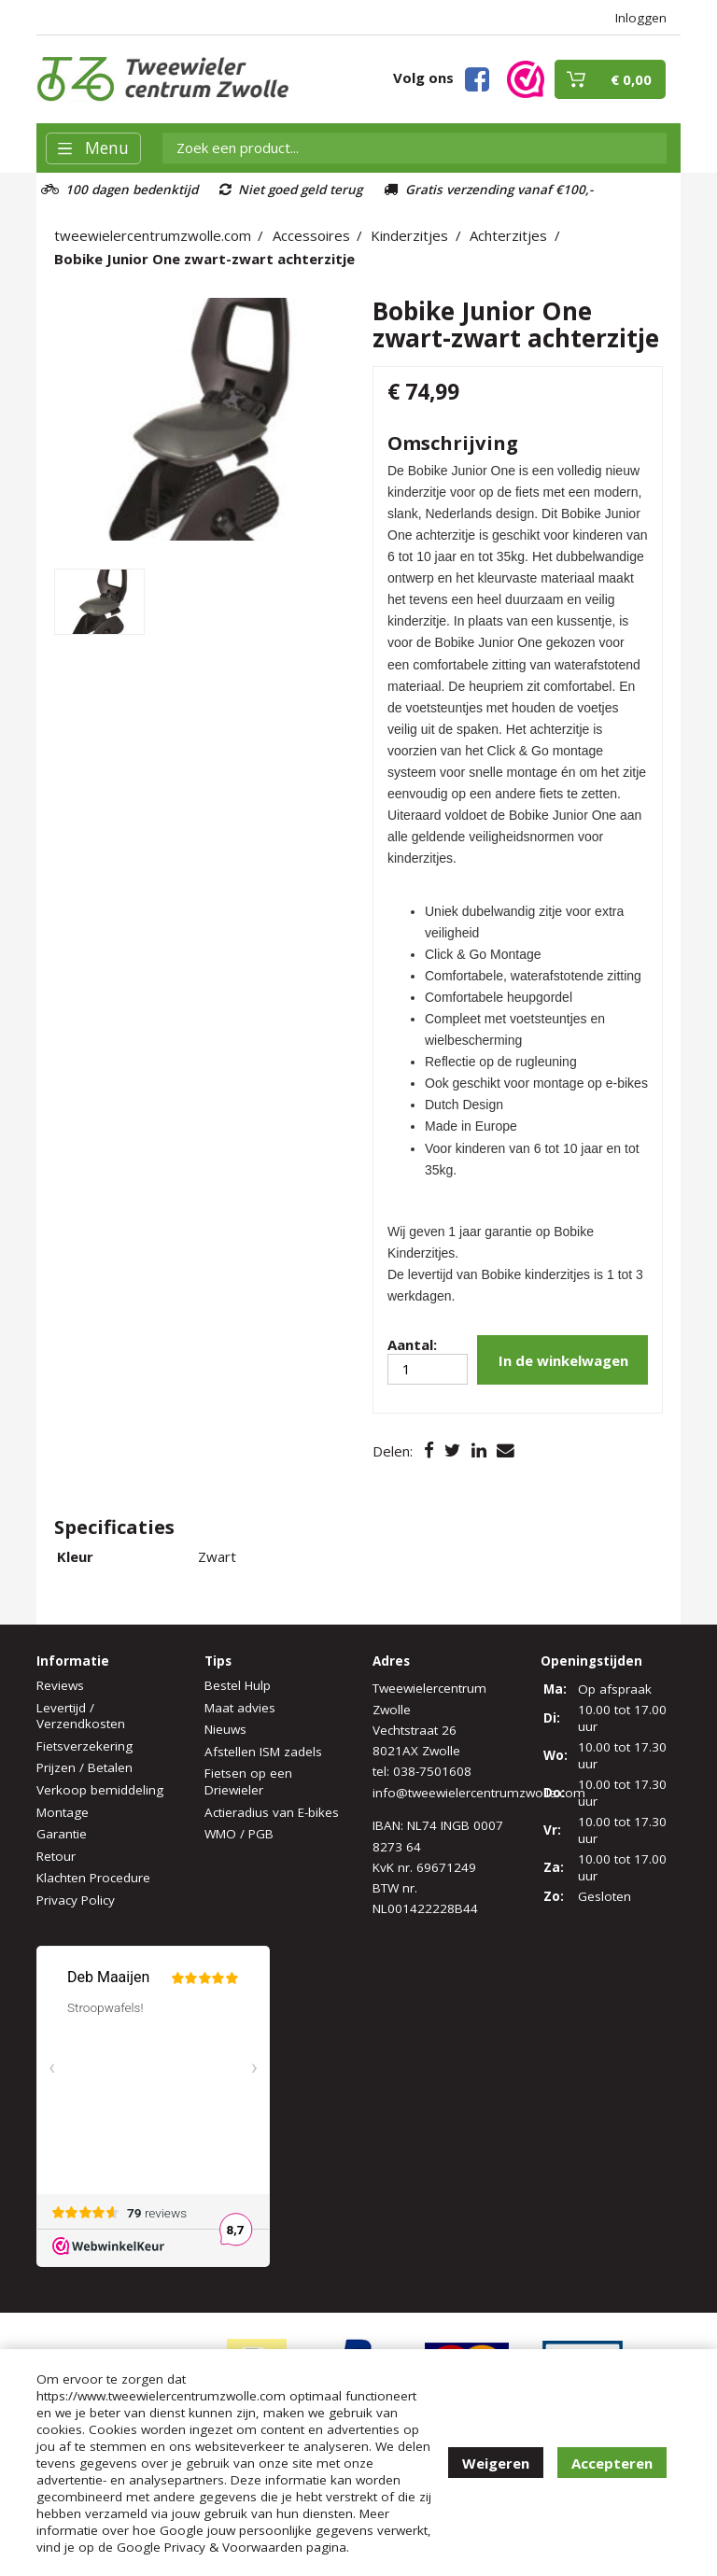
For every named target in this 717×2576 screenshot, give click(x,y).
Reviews (60, 1685)
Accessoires (311, 235)
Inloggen (641, 17)
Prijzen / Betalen (84, 1767)
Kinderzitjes (409, 235)
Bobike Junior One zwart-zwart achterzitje (204, 258)
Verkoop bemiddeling (99, 1789)
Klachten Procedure (93, 1877)
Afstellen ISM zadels (263, 1751)
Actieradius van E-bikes (271, 1812)
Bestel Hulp (237, 1685)
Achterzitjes (508, 235)
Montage (62, 1812)
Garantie (61, 1833)
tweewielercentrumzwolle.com (152, 235)
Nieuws (225, 1729)
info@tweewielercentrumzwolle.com (479, 1792)
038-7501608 (432, 1771)
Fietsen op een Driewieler (248, 1781)
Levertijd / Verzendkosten (80, 1716)
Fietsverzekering (84, 1746)
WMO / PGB (239, 1833)
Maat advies (239, 1707)
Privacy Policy (75, 1900)
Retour (56, 1856)
